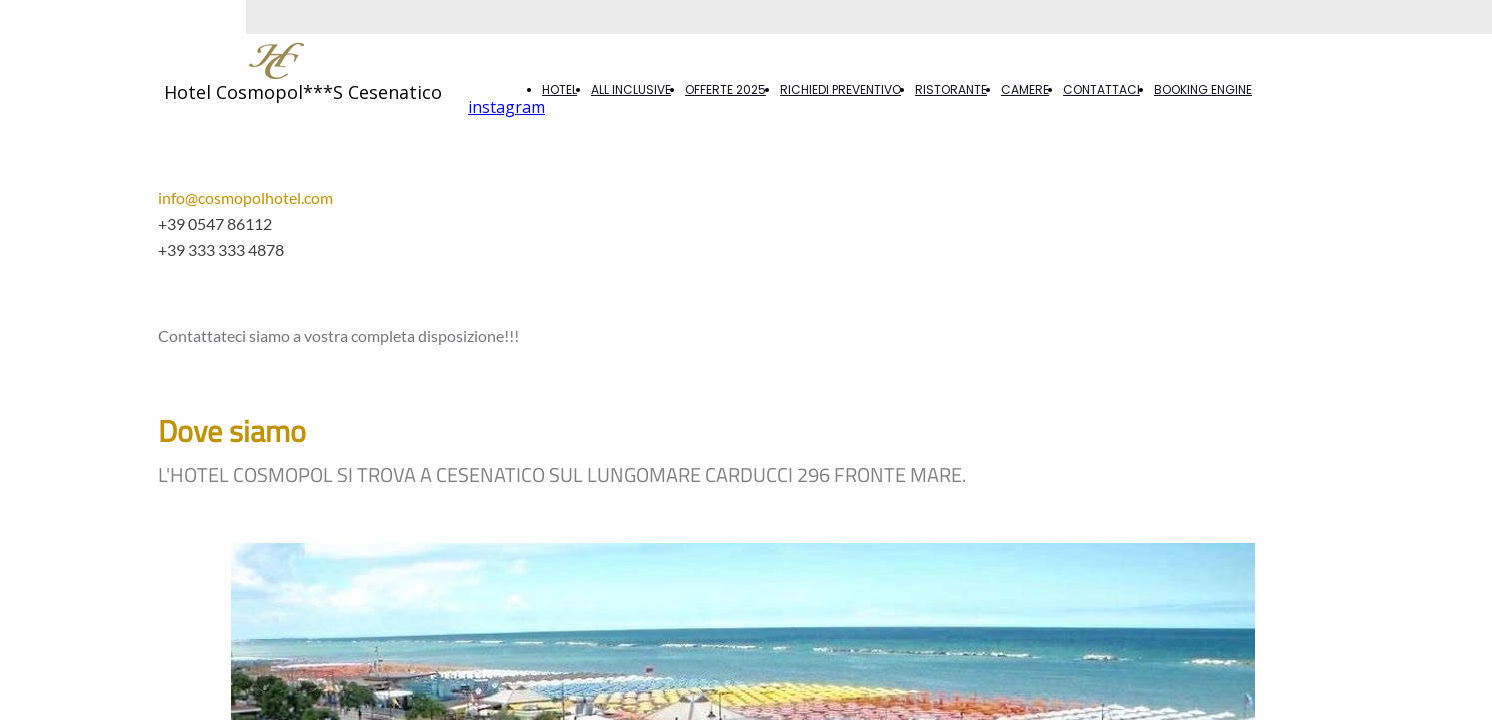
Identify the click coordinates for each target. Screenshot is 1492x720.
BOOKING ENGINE (1203, 89)
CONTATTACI (1101, 89)
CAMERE (1025, 89)
